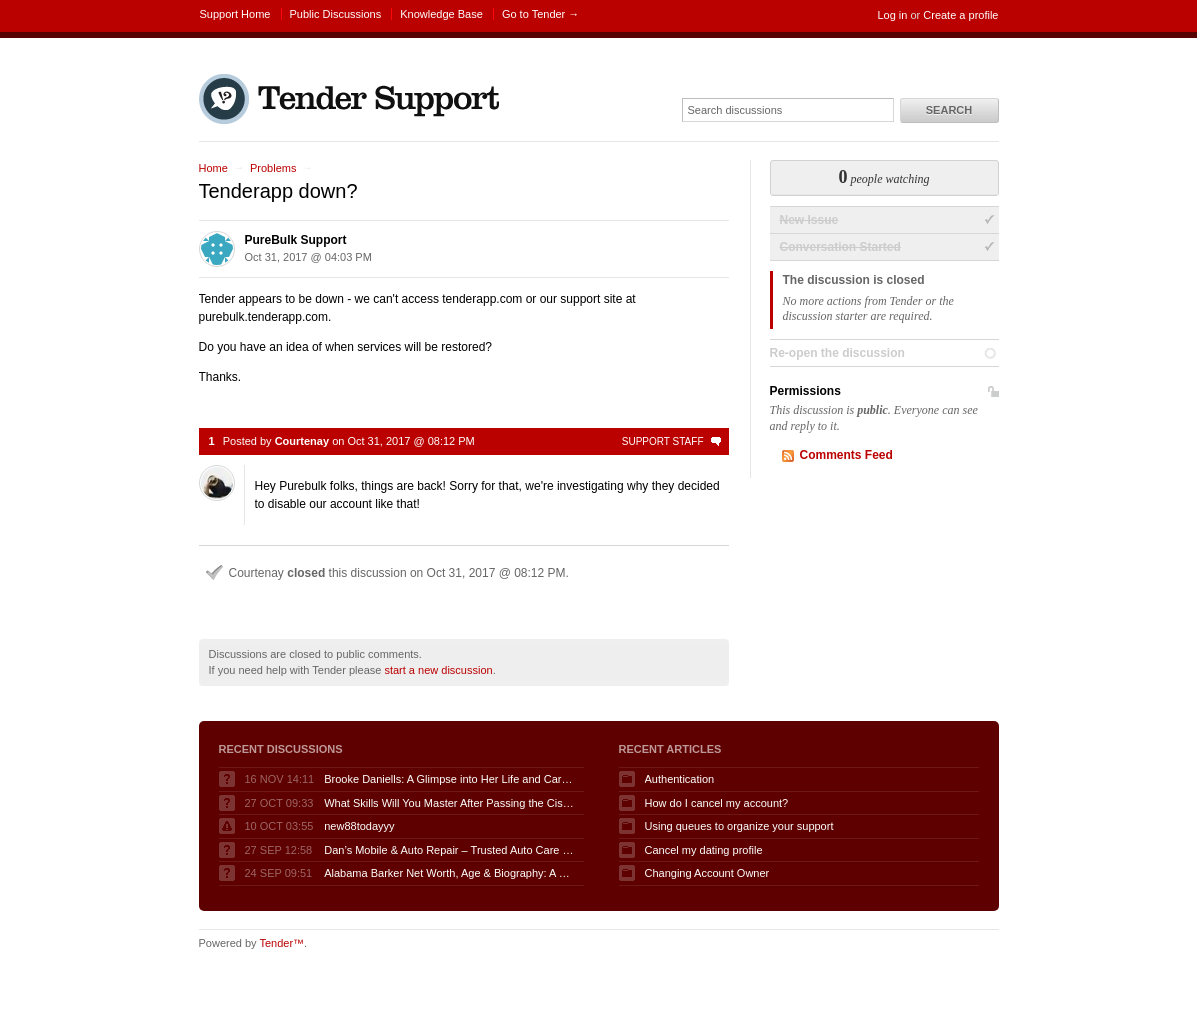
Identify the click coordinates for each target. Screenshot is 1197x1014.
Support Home (235, 14)
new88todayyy (359, 826)
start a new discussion (438, 670)
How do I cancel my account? (717, 803)
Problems (273, 168)
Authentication (680, 779)
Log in (892, 15)
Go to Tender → (540, 14)
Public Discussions (336, 14)
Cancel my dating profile (704, 850)
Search (949, 110)
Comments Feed (846, 455)
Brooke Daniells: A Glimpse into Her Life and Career (449, 779)
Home (213, 168)
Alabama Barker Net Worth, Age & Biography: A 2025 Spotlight (449, 873)
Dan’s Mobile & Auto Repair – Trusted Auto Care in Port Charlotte (449, 850)
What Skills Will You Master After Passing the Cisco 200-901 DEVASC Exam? (449, 803)
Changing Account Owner (707, 873)
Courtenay (302, 441)
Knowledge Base (441, 14)
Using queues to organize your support (739, 826)
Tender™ (281, 943)
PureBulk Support (296, 240)
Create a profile (960, 15)
